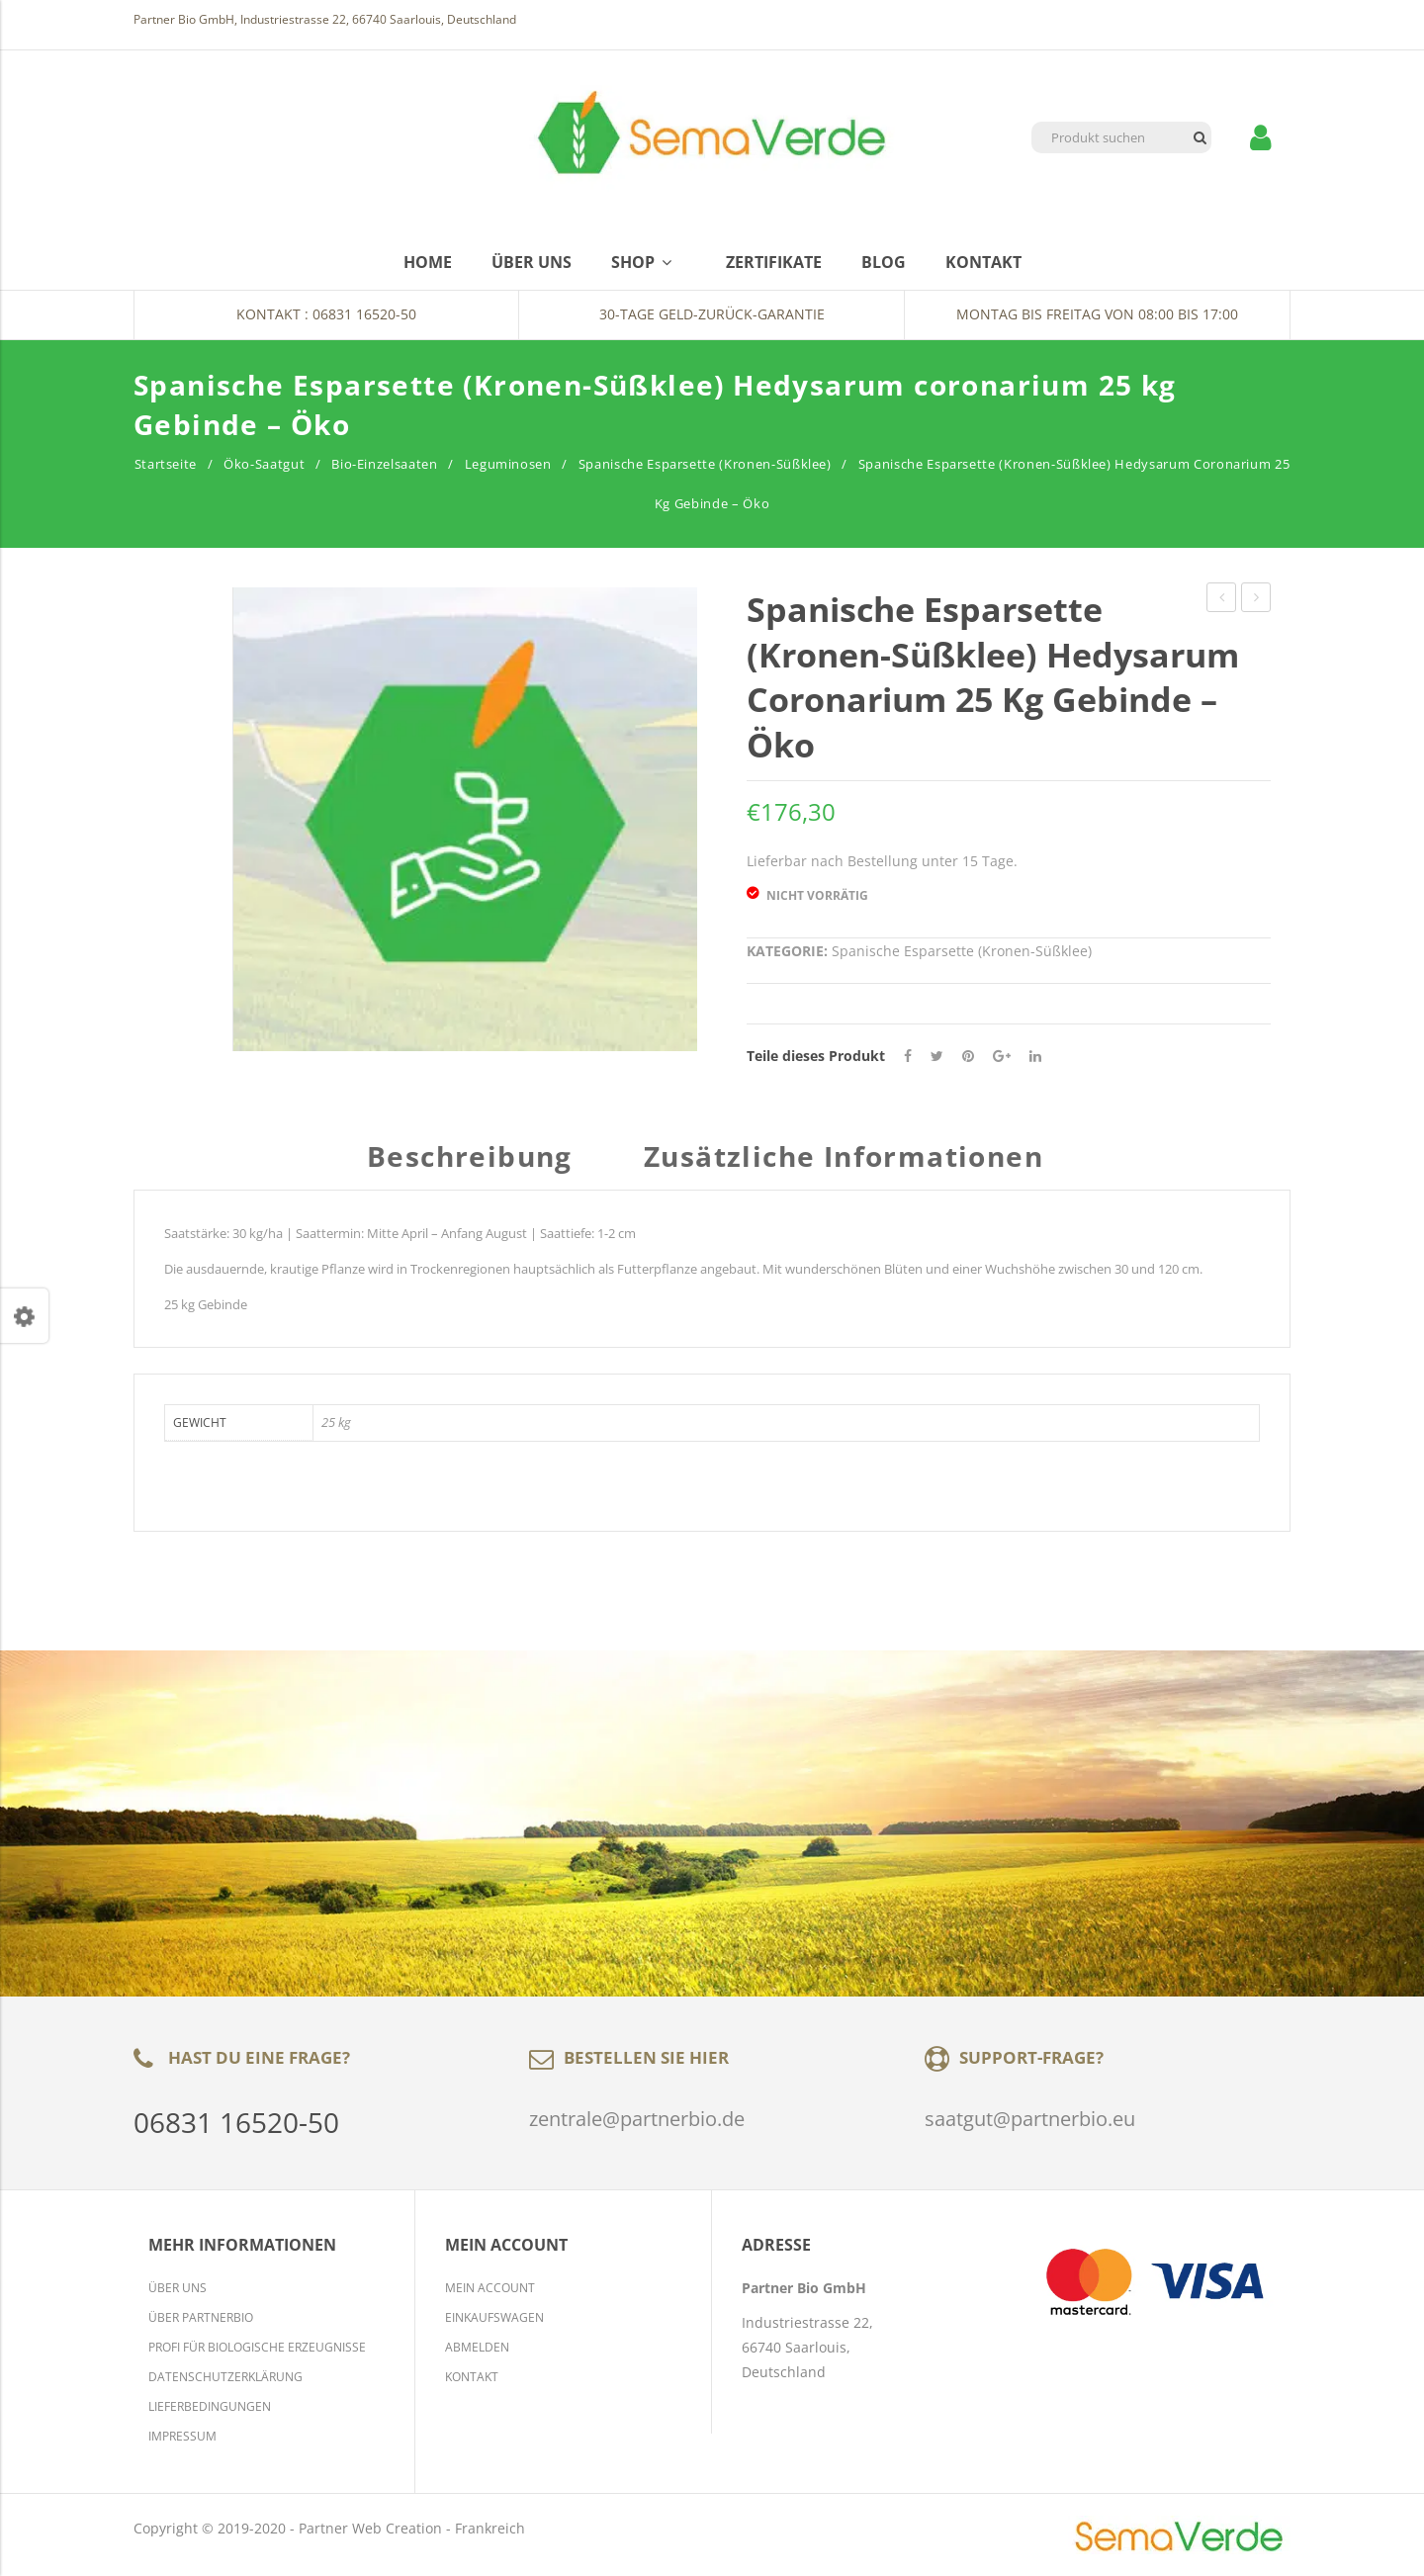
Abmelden (477, 2347)
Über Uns (177, 2287)
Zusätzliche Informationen (843, 1158)
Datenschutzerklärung (225, 2376)
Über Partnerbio (200, 2317)
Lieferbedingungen (209, 2406)
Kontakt (471, 2376)
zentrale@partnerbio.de (637, 2118)
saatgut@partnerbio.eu (1030, 2118)
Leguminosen (508, 464)
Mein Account (490, 2287)
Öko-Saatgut (264, 464)
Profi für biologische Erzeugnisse (257, 2347)
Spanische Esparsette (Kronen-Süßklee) (705, 464)
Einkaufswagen (494, 2317)
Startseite (166, 464)
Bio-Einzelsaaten (384, 464)
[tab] (476, 1166)
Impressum (182, 2436)
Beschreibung (470, 1158)
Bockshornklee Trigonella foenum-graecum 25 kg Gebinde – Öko (1221, 599)
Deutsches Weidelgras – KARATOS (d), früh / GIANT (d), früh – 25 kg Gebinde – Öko (1256, 599)
